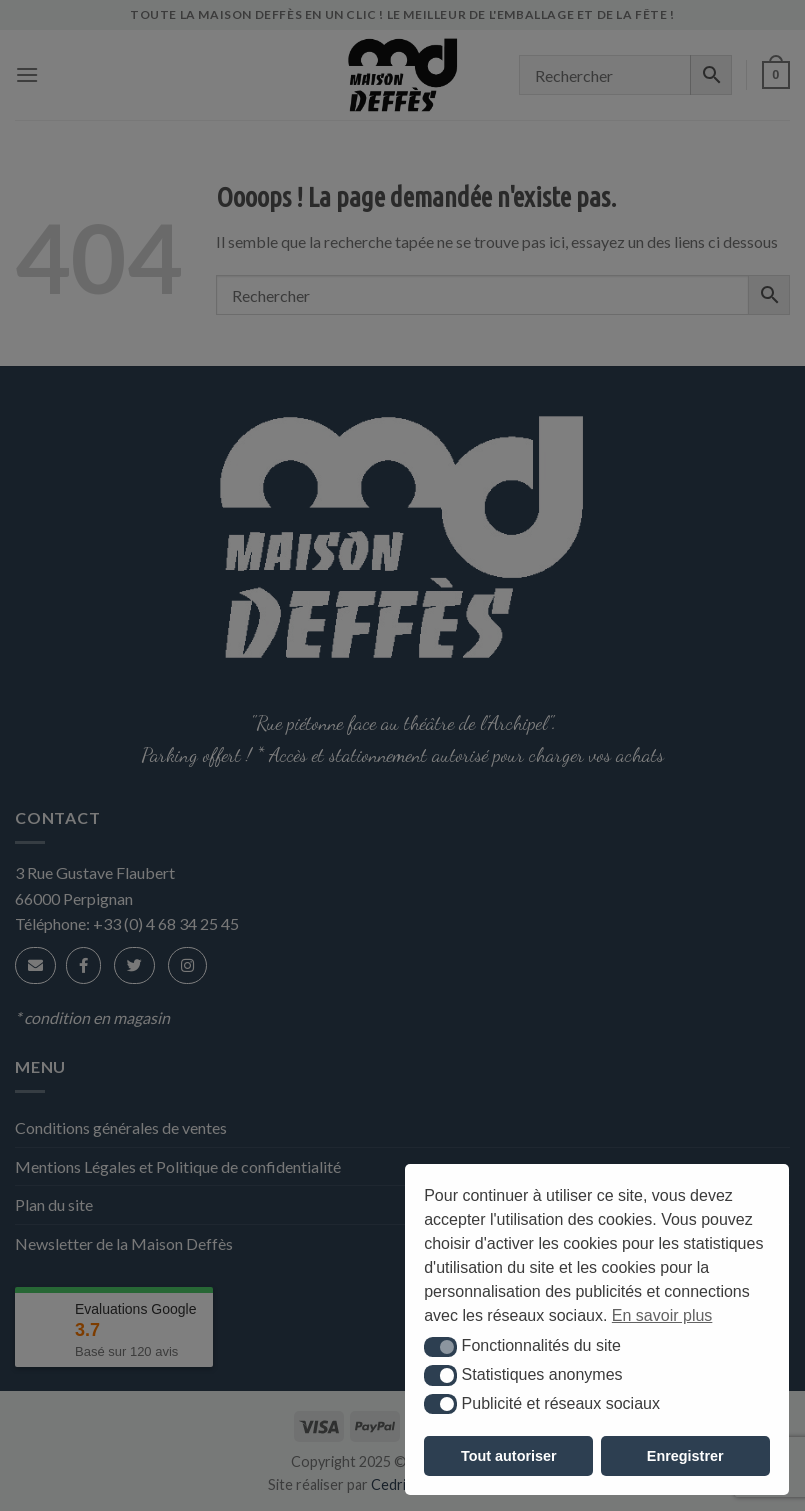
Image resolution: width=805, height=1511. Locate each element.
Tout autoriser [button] (509, 1456)
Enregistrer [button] (685, 1456)
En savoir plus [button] (662, 1315)
